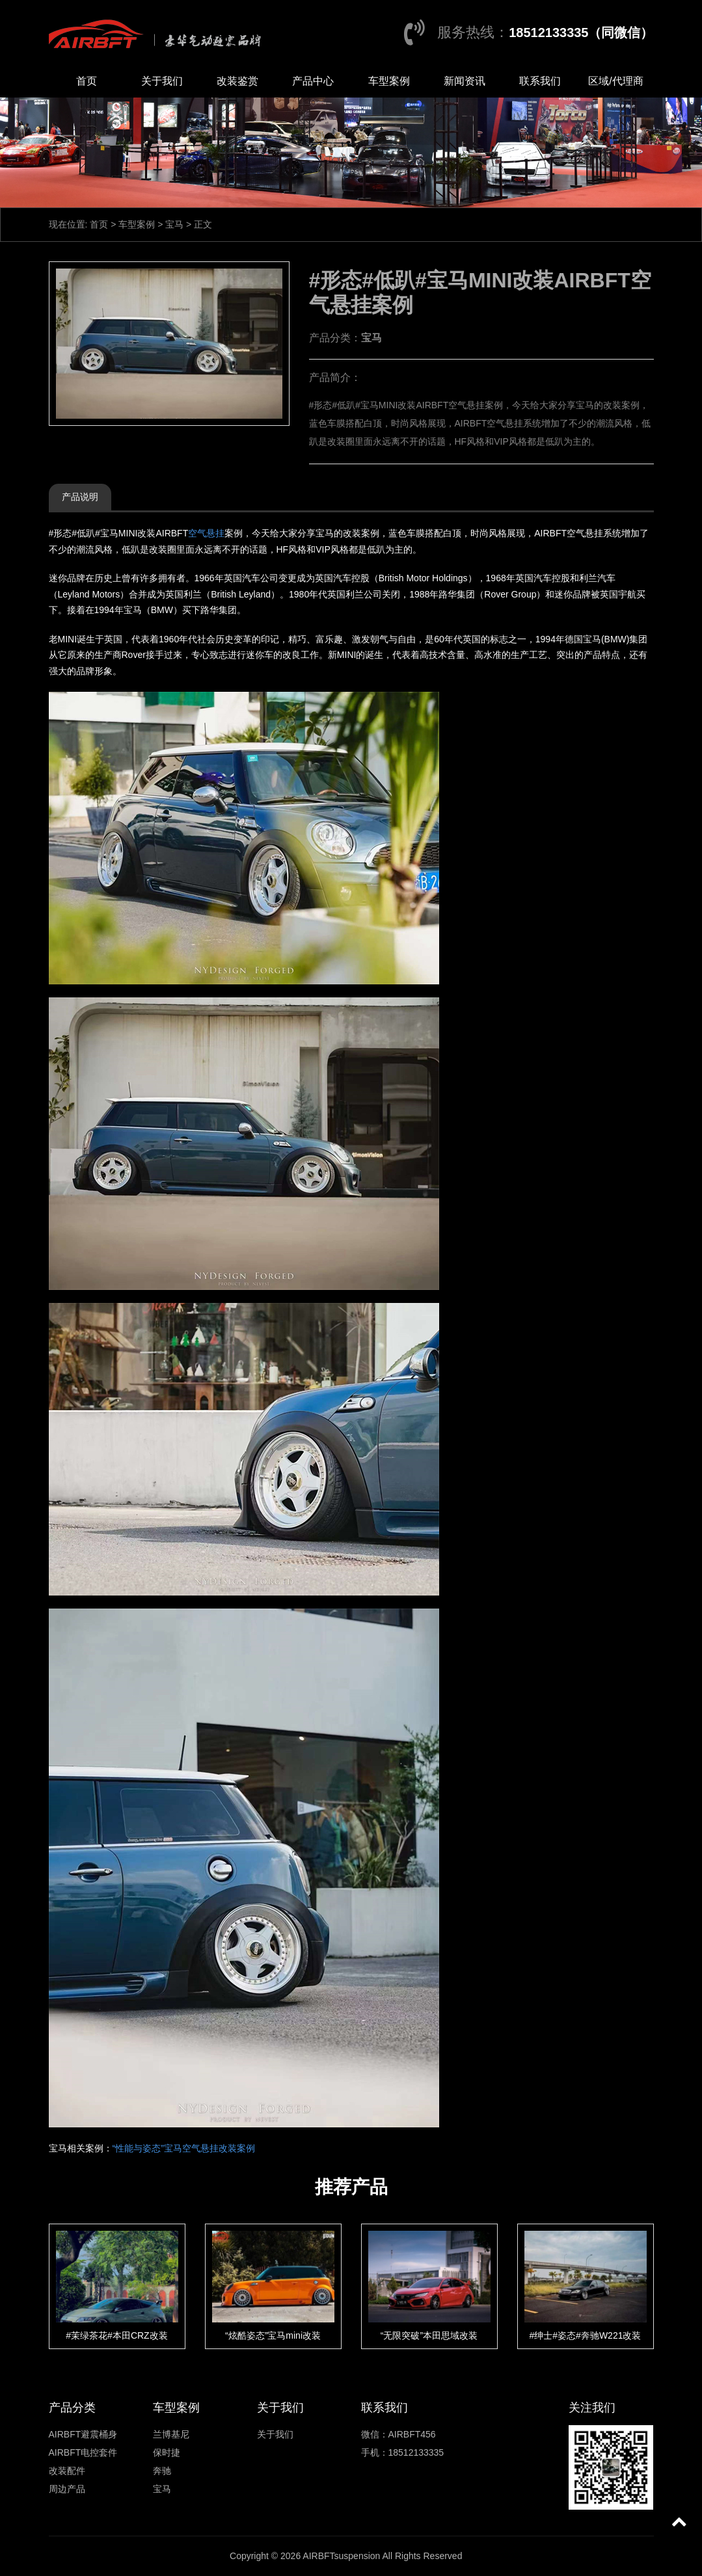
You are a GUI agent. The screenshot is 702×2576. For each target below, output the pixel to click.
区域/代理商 (615, 80)
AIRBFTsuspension (341, 2556)
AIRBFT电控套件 (83, 2452)
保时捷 (166, 2452)
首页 (86, 80)
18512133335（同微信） (581, 32)
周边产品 (67, 2489)
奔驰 (162, 2470)
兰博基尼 (171, 2434)
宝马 (174, 224)
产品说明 (80, 497)
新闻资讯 (464, 80)
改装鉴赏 (237, 80)
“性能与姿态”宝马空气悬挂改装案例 (184, 2148)
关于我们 (162, 80)
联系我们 (540, 80)
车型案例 (389, 80)
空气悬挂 (206, 533)
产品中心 (313, 80)
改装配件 (67, 2470)
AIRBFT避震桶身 (83, 2434)
